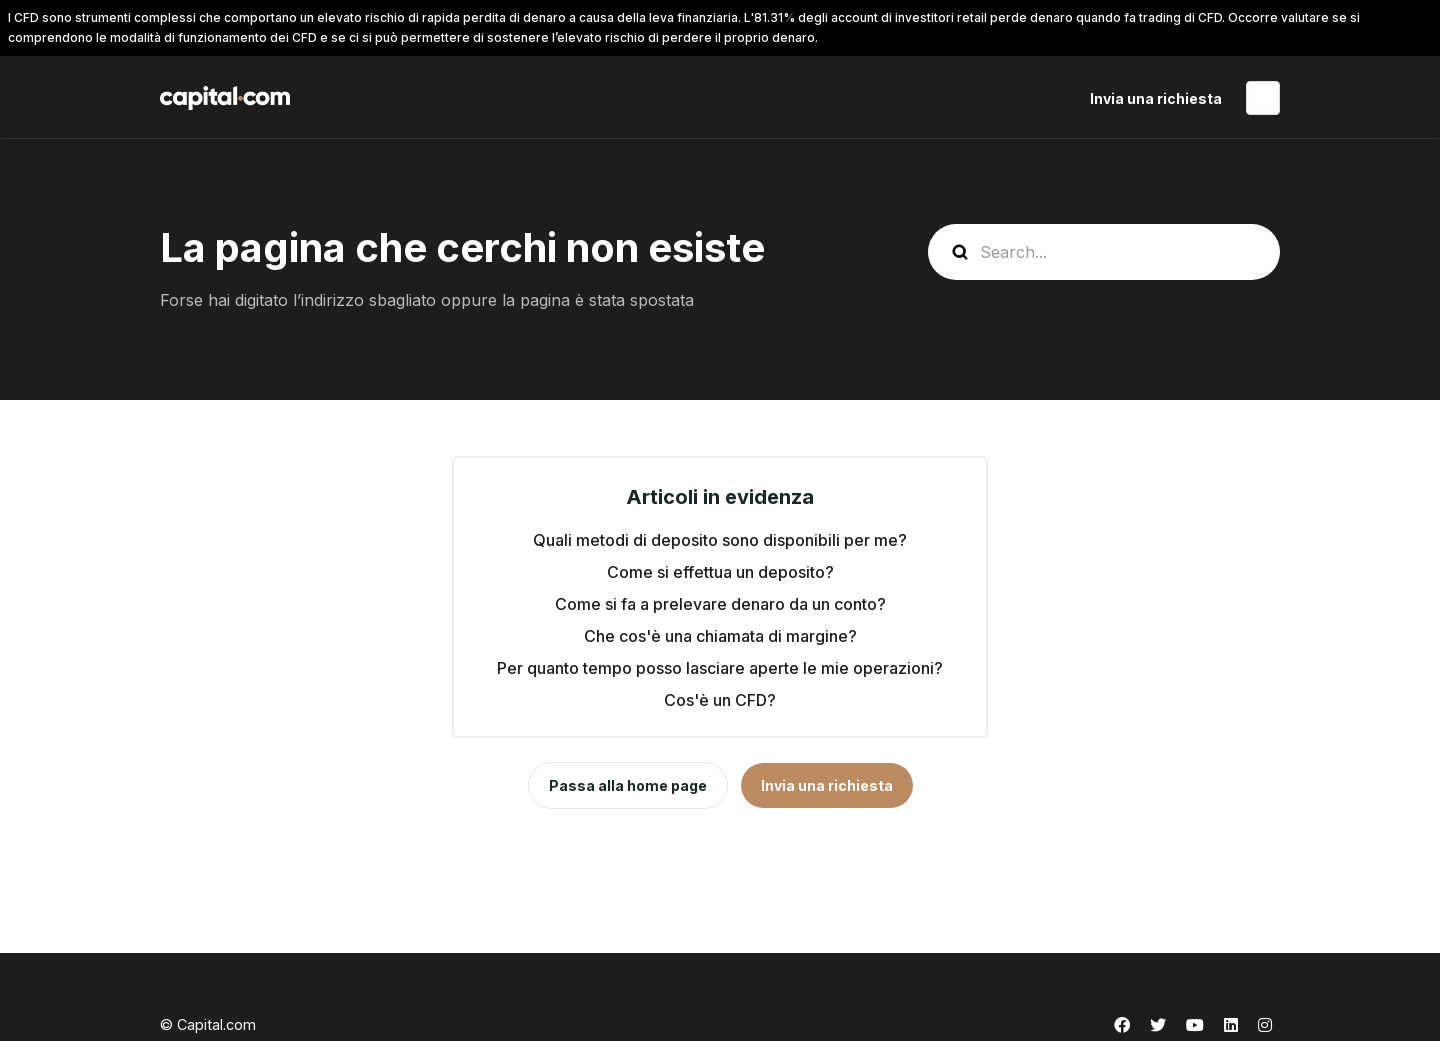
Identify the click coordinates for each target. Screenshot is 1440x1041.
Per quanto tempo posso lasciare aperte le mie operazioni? (720, 668)
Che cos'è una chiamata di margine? (720, 636)
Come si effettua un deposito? (720, 572)
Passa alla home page (628, 785)
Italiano (1263, 98)
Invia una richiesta (1156, 98)
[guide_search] (1104, 252)
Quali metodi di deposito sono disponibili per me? (720, 540)
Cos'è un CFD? (720, 700)
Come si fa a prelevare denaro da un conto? (720, 604)
